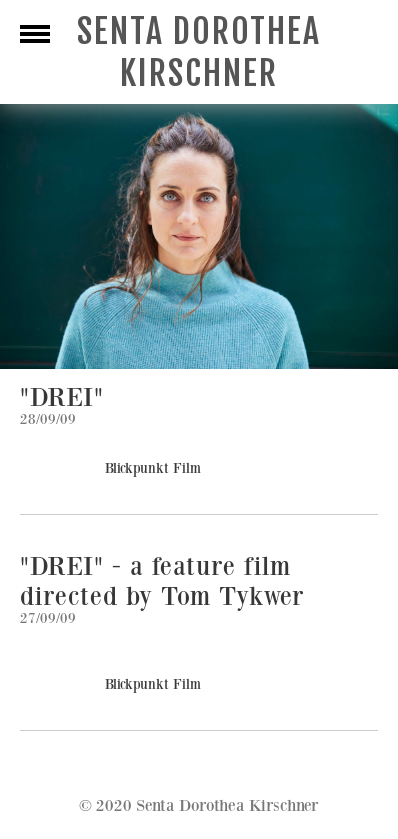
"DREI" (62, 398)
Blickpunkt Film (153, 469)
